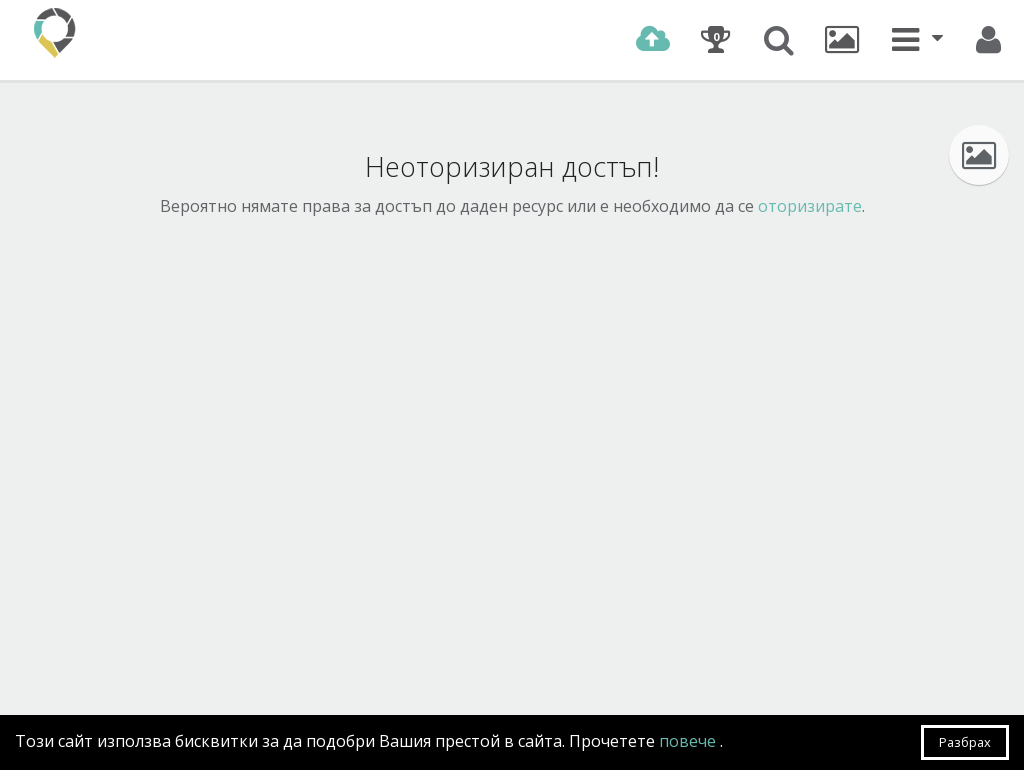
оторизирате (810, 206)
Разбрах (965, 742)
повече (689, 741)
